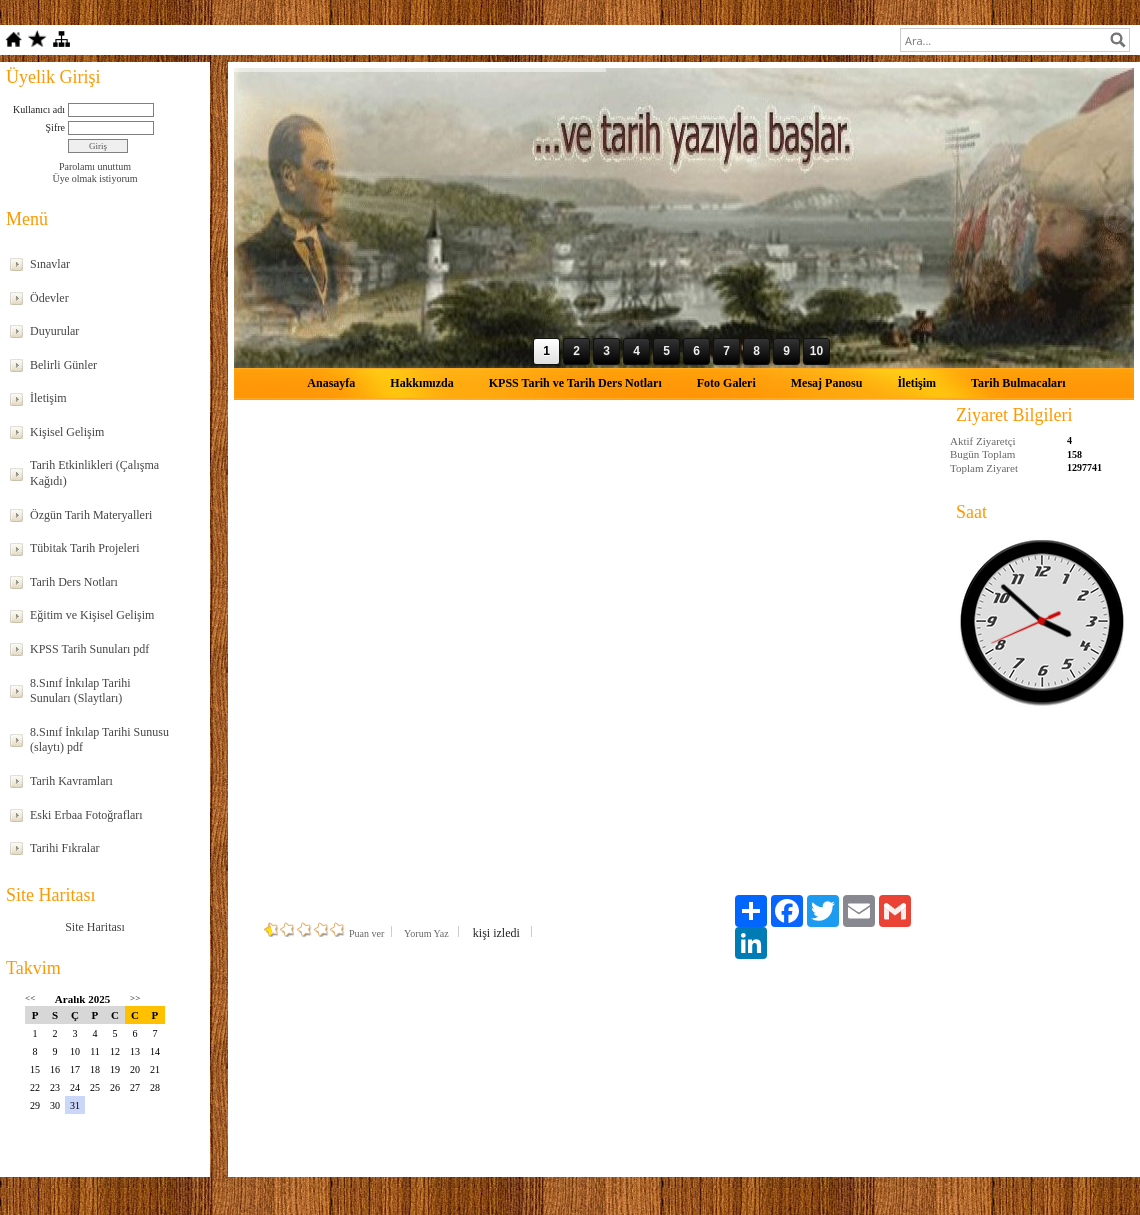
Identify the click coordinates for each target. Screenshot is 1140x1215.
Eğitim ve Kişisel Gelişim (92, 615)
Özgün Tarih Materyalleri (91, 515)
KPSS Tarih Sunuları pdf (89, 649)
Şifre (55, 127)
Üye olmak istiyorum (95, 178)
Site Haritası (95, 927)
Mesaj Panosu (827, 383)
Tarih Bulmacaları (1018, 383)
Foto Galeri (726, 383)
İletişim (48, 398)
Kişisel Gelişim (67, 432)
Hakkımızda (421, 383)
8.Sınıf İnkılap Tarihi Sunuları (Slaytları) (80, 691)
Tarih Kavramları (71, 781)
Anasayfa (331, 383)
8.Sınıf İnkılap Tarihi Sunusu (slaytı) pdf (99, 740)
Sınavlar (50, 264)
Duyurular (54, 331)
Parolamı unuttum (95, 166)
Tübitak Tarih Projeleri (85, 548)
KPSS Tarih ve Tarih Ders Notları (575, 383)
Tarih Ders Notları (74, 582)
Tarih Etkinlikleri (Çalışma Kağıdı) (94, 473)
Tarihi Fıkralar (64, 848)
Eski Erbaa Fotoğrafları (86, 815)
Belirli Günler (63, 365)
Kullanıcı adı (39, 109)
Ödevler (49, 298)
